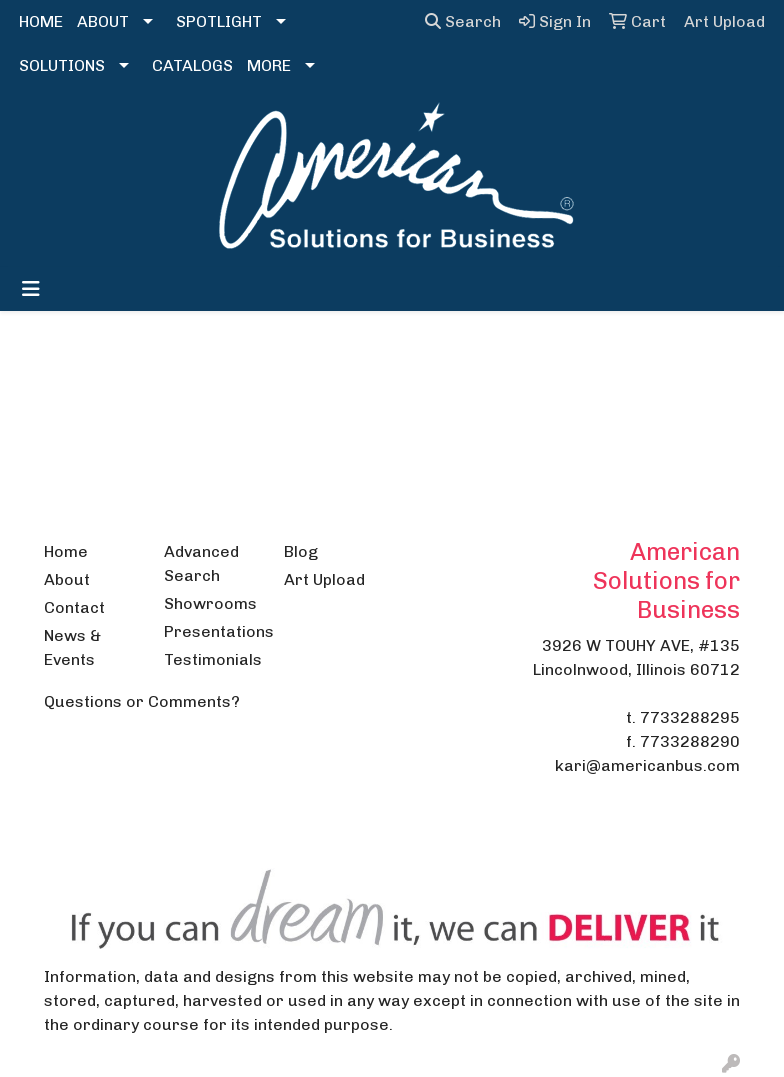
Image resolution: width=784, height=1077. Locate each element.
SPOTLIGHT (219, 21)
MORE (269, 65)
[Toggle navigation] (31, 289)
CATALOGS (192, 65)
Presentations (212, 631)
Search (463, 21)
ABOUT (103, 21)
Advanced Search (201, 563)
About (67, 579)
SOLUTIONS (62, 65)
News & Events (72, 647)
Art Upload (324, 579)
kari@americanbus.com (647, 765)
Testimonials (212, 659)
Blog (301, 551)
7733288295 (690, 717)
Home (66, 551)
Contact (74, 607)
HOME (41, 21)
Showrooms (210, 603)
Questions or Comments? (142, 701)
